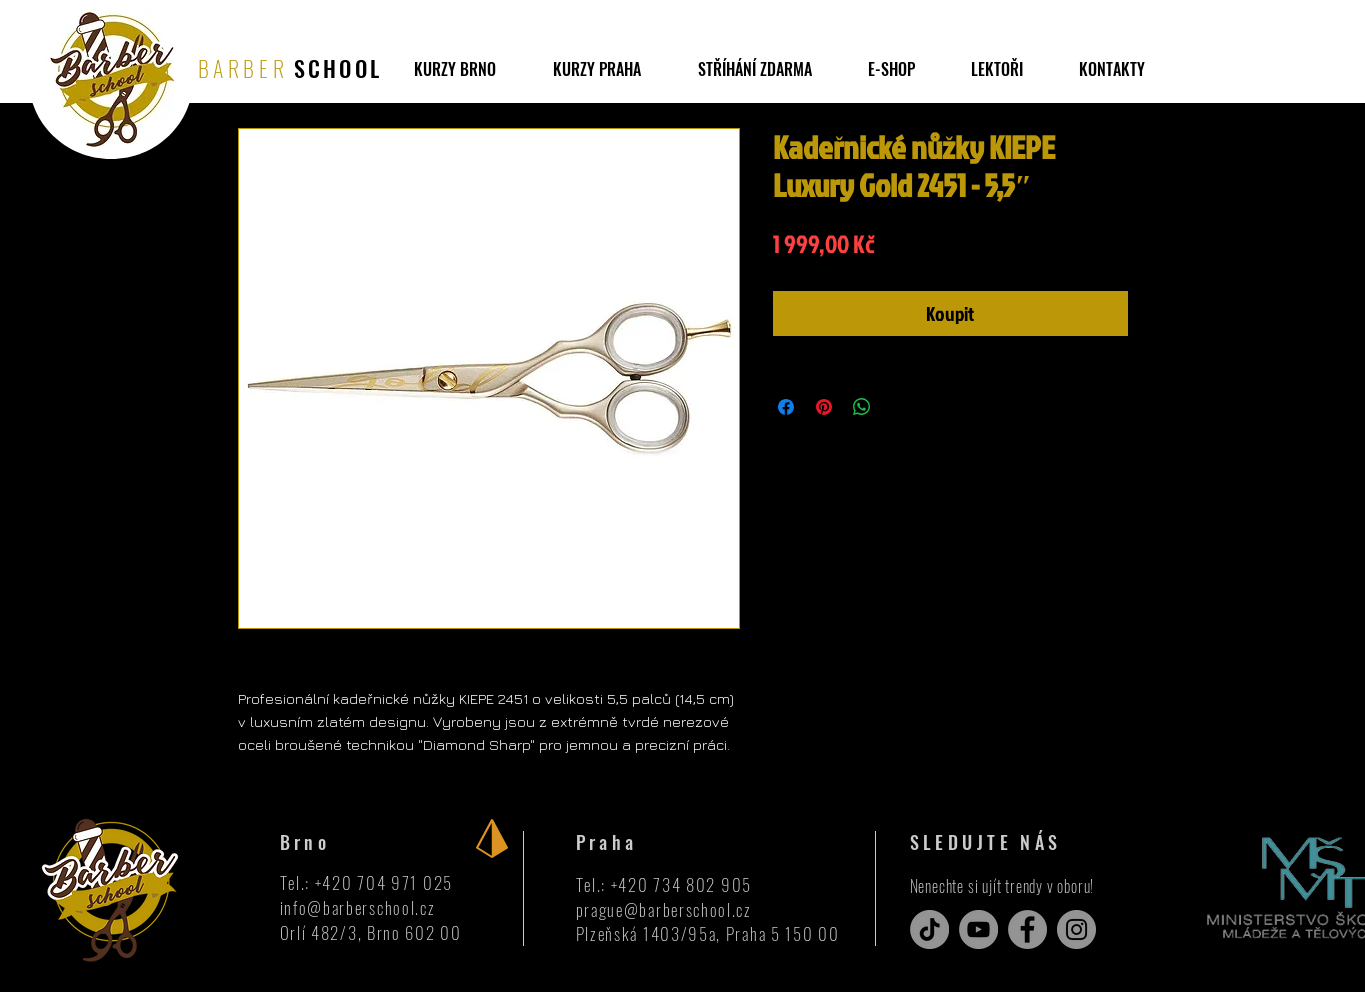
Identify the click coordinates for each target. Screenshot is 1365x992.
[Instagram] (1076, 929)
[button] (755, 69)
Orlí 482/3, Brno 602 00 (371, 932)
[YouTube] (978, 929)
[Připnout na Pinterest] (824, 407)
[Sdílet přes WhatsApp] (862, 407)
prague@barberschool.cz (664, 909)
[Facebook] (1027, 929)
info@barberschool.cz (358, 907)
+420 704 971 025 (384, 882)
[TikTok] (929, 929)
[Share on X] (900, 407)
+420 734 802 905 (681, 884)
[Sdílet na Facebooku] (786, 407)
